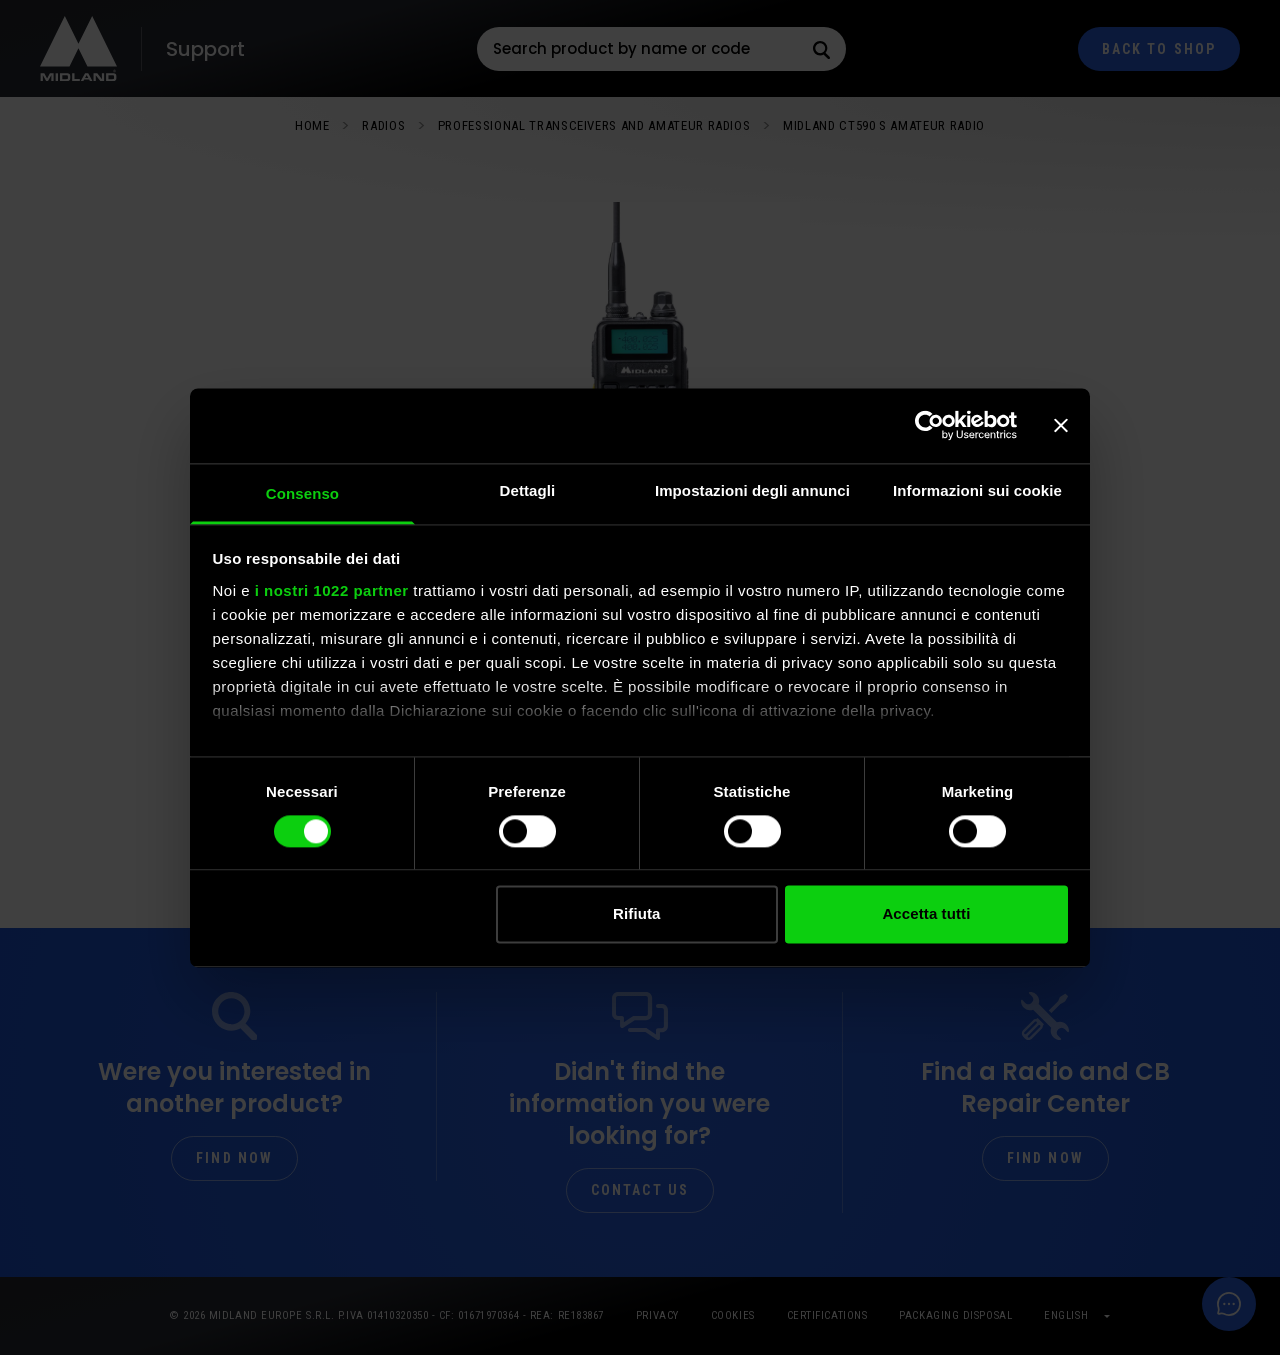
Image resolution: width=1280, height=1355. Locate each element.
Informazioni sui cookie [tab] (977, 490)
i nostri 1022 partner (332, 590)
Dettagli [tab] (528, 490)
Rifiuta (636, 914)
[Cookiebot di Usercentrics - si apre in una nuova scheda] (929, 425)
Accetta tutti (926, 914)
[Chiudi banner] (1061, 425)
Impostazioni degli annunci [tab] (752, 490)
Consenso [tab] (302, 493)
